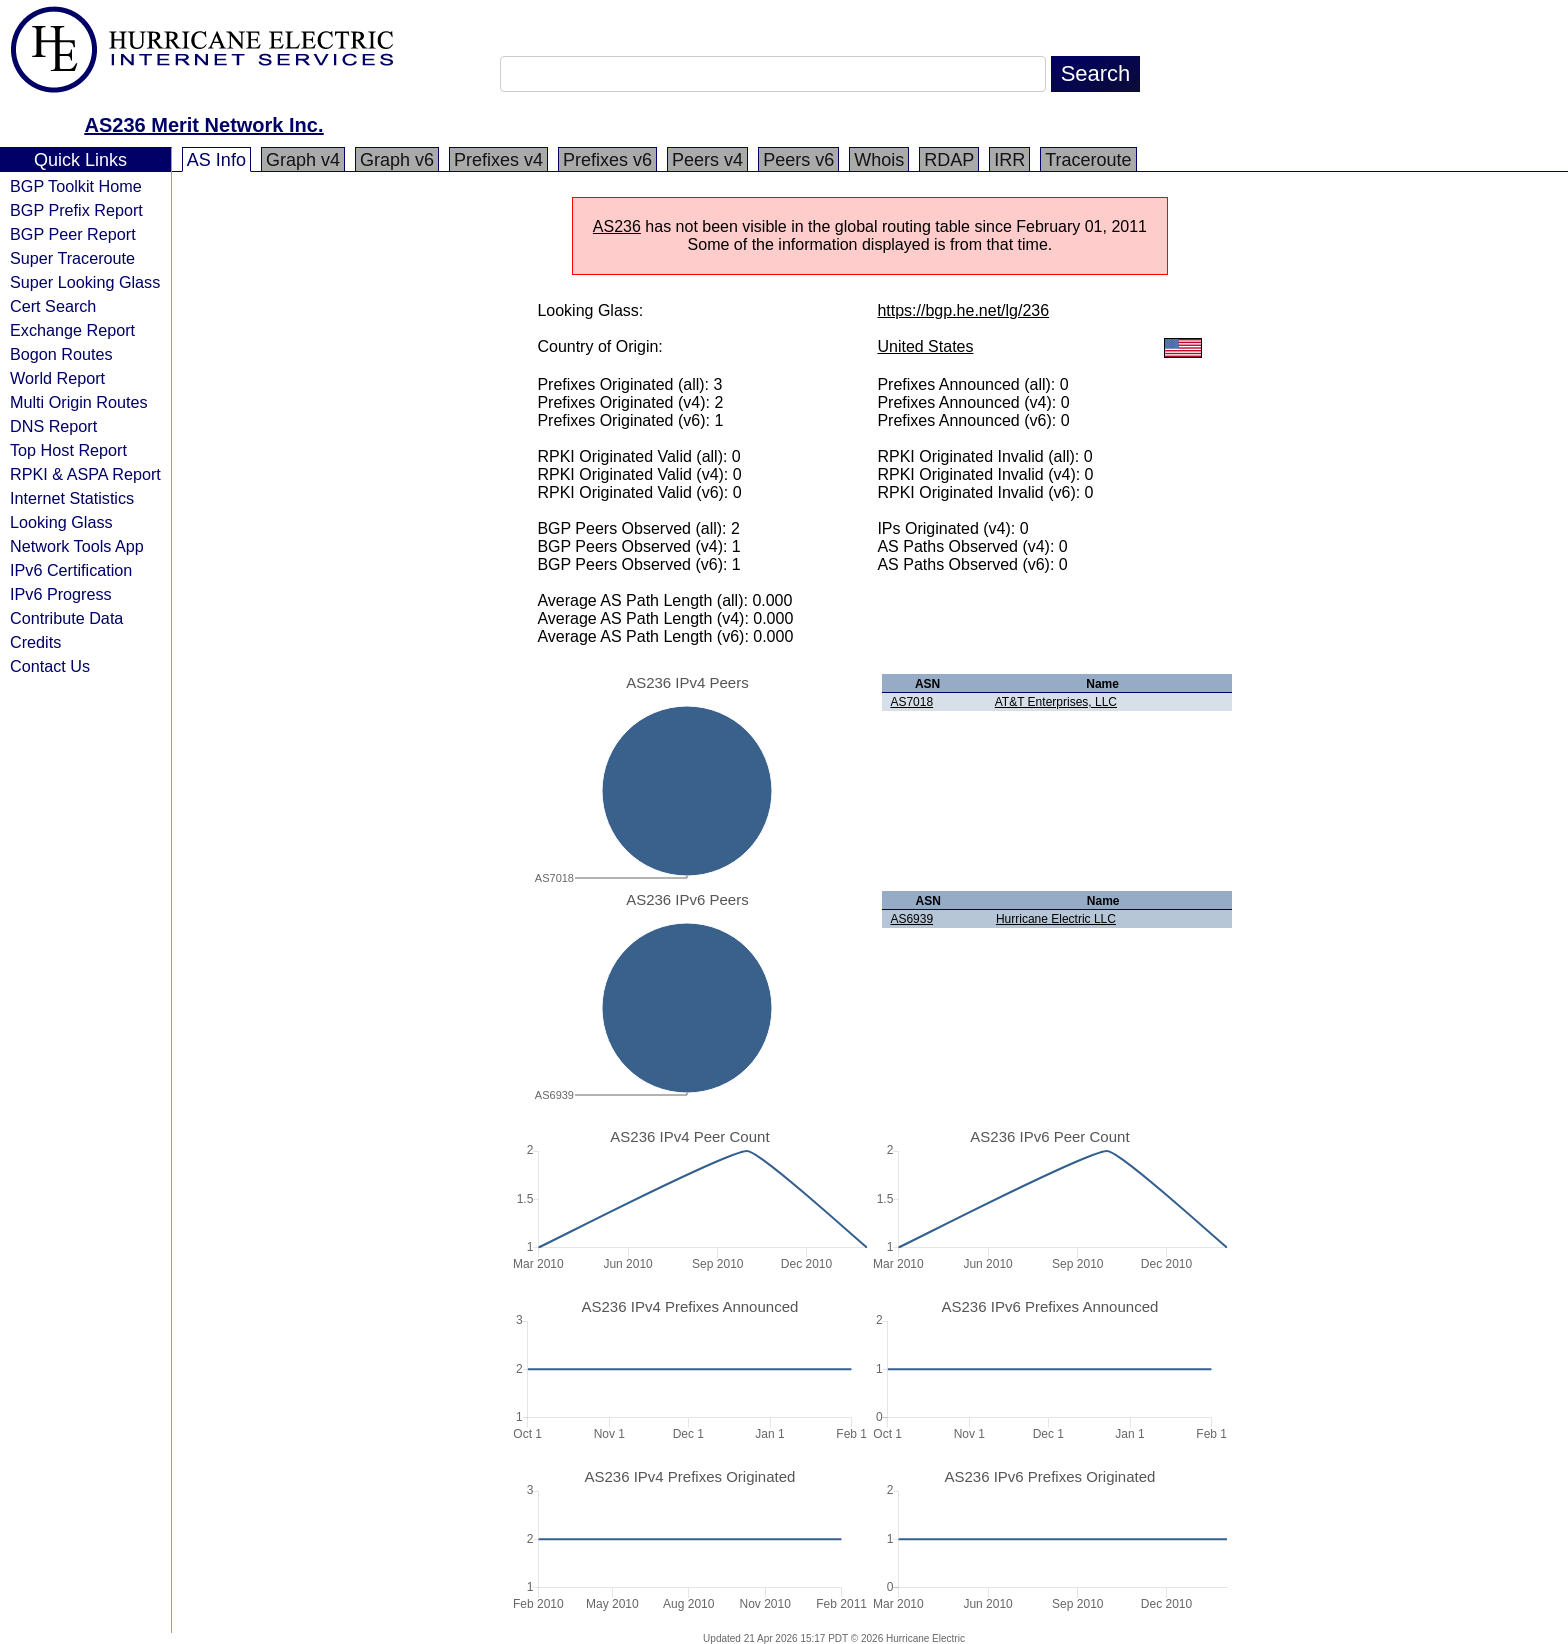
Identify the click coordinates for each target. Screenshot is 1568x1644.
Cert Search (53, 306)
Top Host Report (68, 450)
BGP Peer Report (73, 234)
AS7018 (911, 702)
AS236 (617, 226)
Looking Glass (61, 522)
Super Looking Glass (85, 282)
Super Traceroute (72, 258)
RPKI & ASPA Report (85, 474)
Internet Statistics (72, 498)
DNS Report (53, 426)
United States (925, 346)
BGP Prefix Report (76, 210)
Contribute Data (66, 618)
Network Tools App (77, 546)
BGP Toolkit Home (76, 186)
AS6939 (911, 919)
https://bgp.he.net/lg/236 (963, 310)
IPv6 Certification (71, 570)
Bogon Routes (61, 354)
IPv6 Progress (61, 594)
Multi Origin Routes (79, 402)
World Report (57, 378)
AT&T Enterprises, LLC (1056, 702)
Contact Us (50, 666)
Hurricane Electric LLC (1056, 919)
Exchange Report (72, 330)
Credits (35, 642)
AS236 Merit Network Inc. (204, 125)
